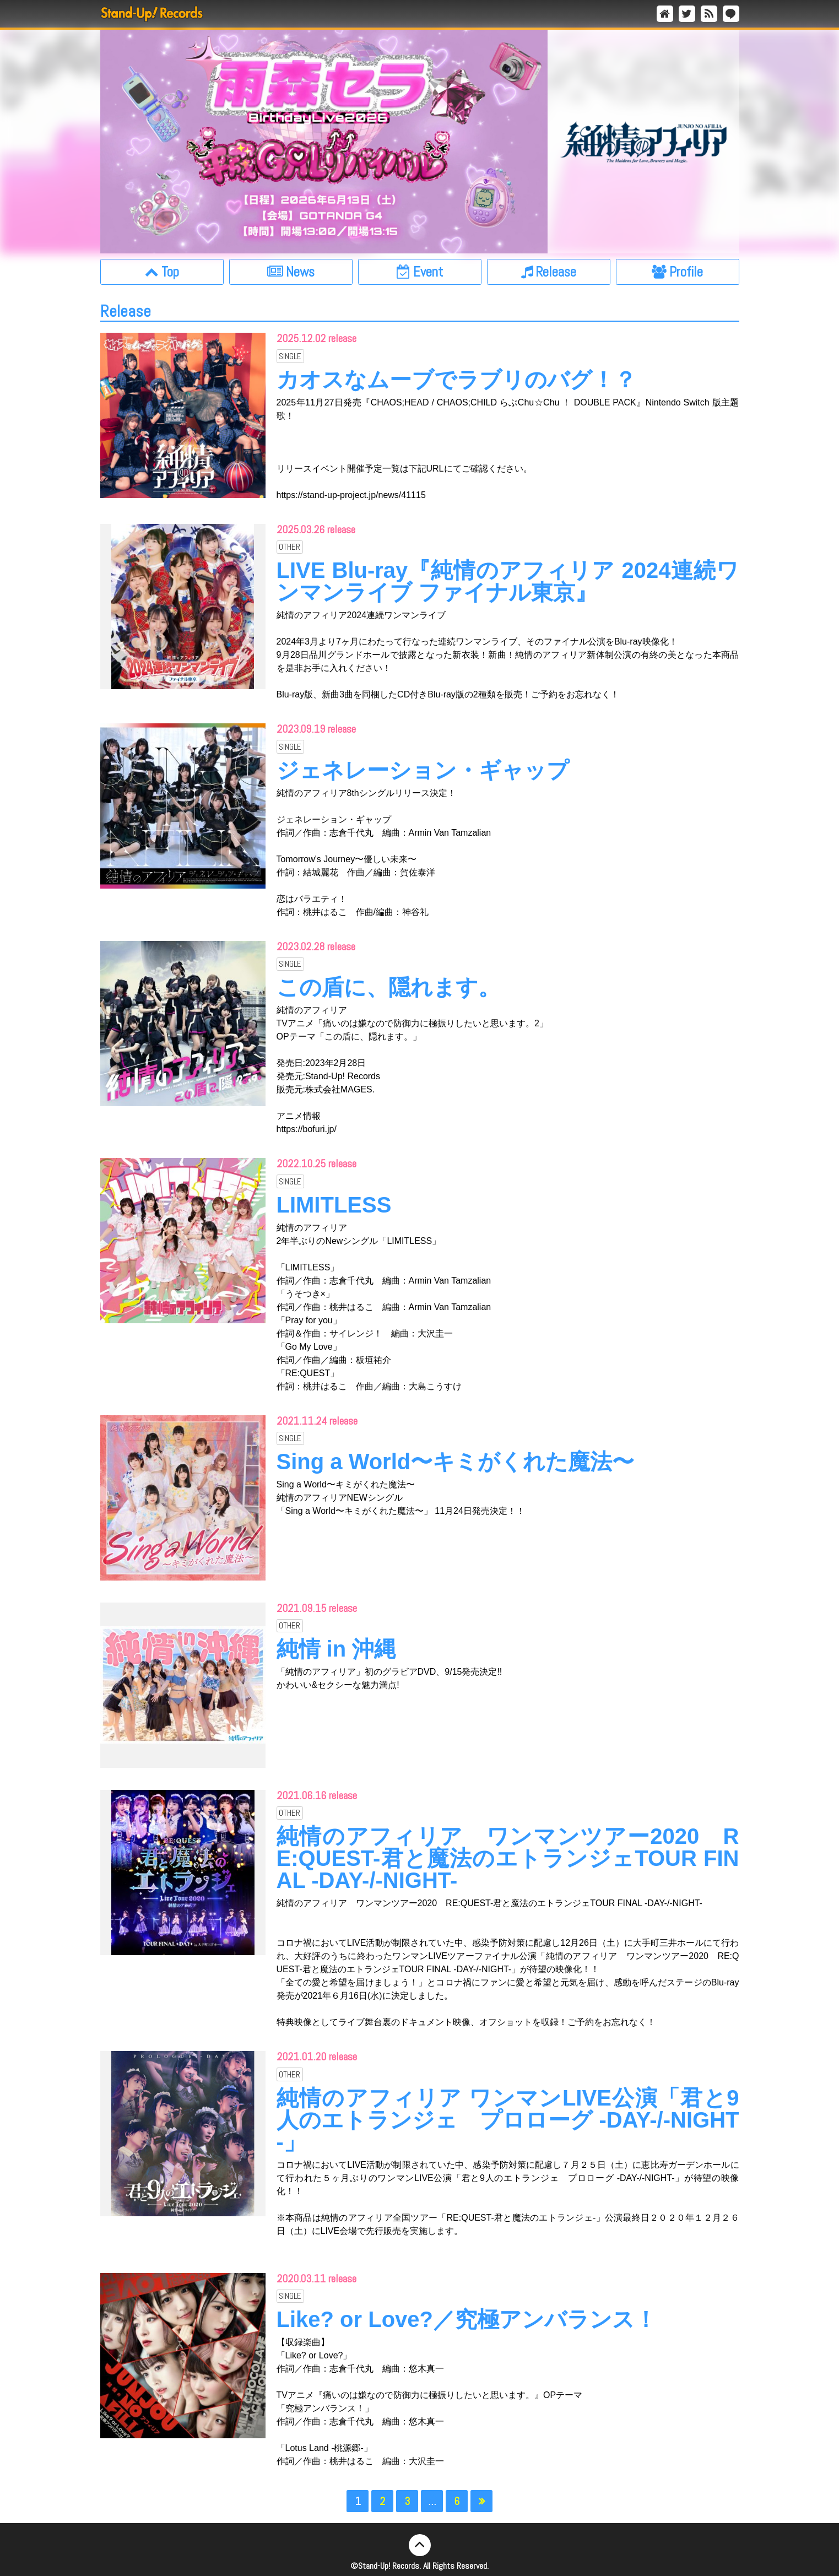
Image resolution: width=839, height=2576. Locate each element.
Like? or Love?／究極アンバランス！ (467, 2319)
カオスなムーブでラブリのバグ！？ (456, 379)
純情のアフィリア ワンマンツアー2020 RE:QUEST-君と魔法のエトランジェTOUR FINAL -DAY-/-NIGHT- (508, 1858)
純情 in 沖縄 (337, 1649)
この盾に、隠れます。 (388, 987)
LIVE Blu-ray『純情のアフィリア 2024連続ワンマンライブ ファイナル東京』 (508, 581)
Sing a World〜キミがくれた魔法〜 (456, 1461)
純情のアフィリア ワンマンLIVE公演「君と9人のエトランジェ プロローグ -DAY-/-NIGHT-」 (508, 2120)
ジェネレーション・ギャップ (423, 770)
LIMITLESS (334, 1205)
